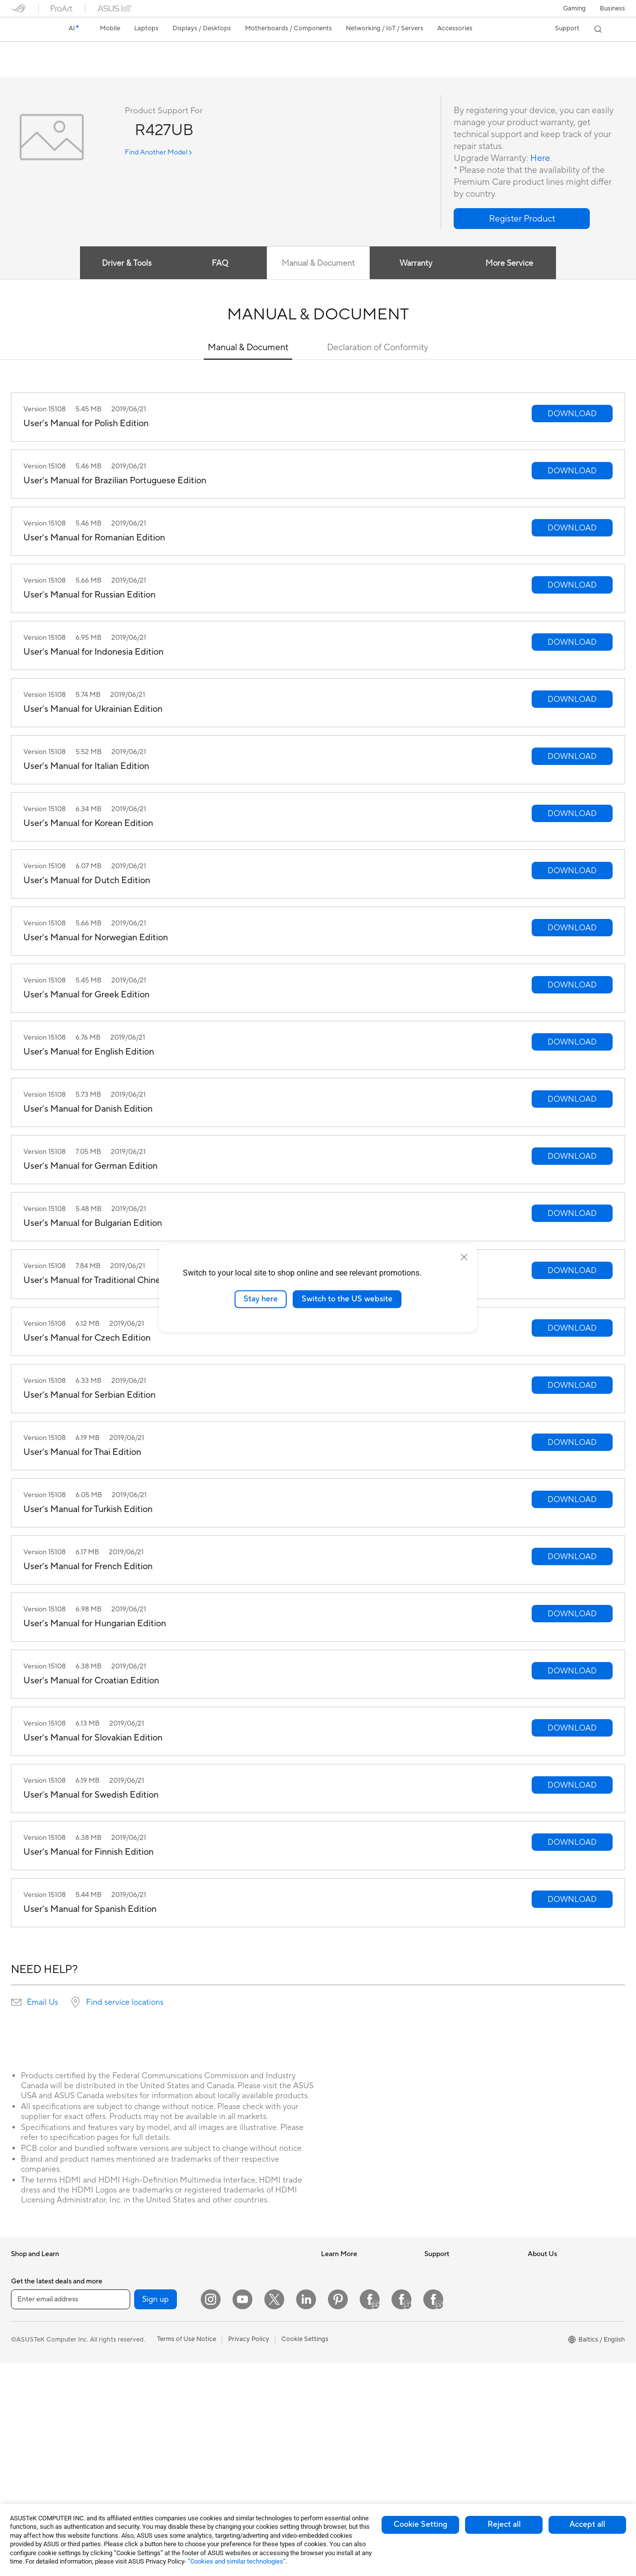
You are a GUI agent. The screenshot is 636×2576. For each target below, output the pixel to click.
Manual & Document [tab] (318, 264)
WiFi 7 (123, 2449)
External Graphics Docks (150, 2419)
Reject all (504, 2524)
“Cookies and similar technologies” (237, 2561)
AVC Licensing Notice (353, 2344)
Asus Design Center (350, 2284)
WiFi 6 (123, 2464)
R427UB (30, 52)
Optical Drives (135, 2389)
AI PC (329, 2269)
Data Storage (134, 2404)
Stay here (260, 1299)
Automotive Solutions (353, 2314)
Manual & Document (248, 348)
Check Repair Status (454, 2284)
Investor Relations (554, 2284)
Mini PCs (127, 2284)
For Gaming (28, 2390)
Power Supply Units (142, 2359)
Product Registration (455, 2314)
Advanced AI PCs (346, 2359)
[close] (464, 1257)
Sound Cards (133, 2374)
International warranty (456, 2269)
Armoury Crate (343, 2374)
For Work (24, 2345)
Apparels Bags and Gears (253, 2412)
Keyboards (232, 2367)
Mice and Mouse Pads (248, 2382)
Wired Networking (243, 2307)
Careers (539, 2329)
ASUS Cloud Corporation (565, 2359)
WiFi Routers (235, 2269)
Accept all (587, 2524)
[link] (28, 29)
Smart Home (234, 2322)
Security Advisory (450, 2359)
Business (612, 8)
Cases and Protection (247, 2427)
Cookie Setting (420, 2524)
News (536, 2269)
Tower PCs (26, 2465)
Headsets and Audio (245, 2397)
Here (540, 158)
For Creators (30, 2360)
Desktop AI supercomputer (256, 2337)
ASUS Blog (337, 2329)
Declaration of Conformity (377, 348)
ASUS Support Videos (456, 2374)
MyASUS (437, 2389)
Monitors (24, 2435)
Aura (328, 2389)
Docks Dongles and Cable (254, 2457)
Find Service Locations (457, 2299)
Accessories (28, 2300)
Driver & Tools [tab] (127, 264)
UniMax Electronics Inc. (562, 2374)
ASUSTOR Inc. (549, 2344)
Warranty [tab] (416, 264)
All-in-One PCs (32, 2450)
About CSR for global (559, 2299)
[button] (574, 8)
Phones (22, 2285)
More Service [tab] (510, 264)
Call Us (434, 2344)
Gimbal (226, 2472)
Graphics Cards (137, 2345)
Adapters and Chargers (250, 2442)
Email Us (42, 2003)
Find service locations (124, 2003)
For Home (25, 2330)
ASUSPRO (336, 2299)
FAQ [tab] (220, 264)
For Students (30, 2375)
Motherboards (135, 2330)
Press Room (545, 2314)
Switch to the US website (347, 1299)
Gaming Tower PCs (141, 2269)
